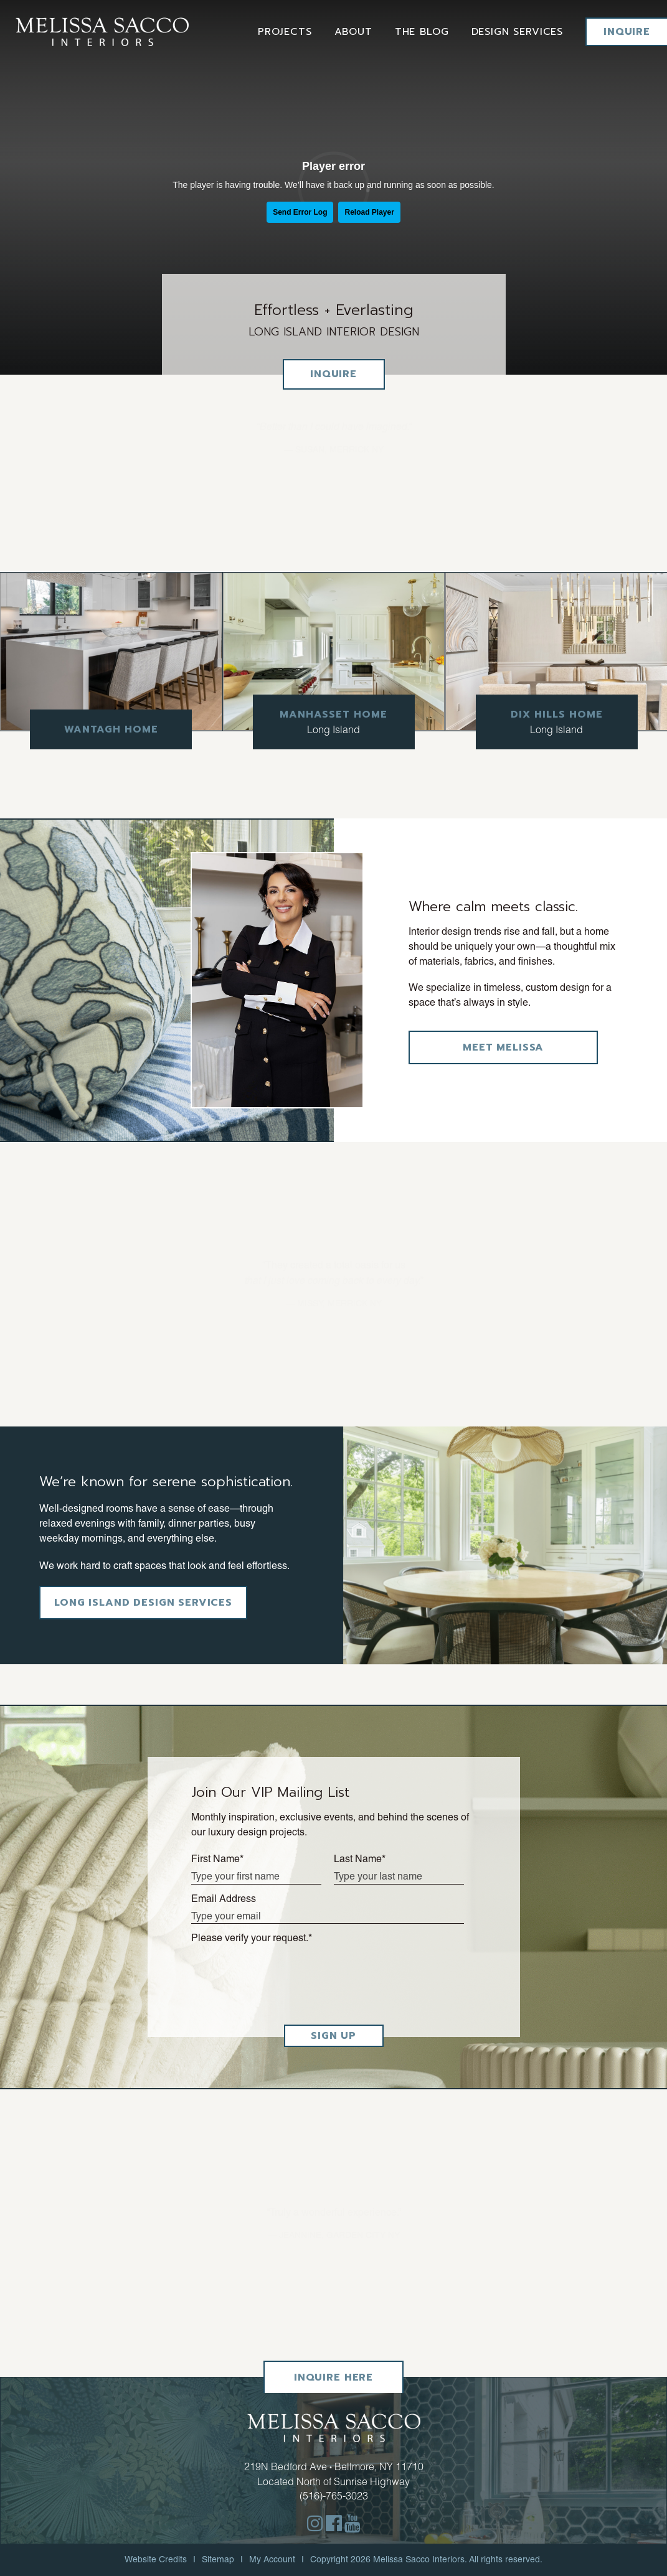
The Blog (422, 31)
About (353, 31)
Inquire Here (333, 2377)
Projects (285, 31)
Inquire (626, 31)
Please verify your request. (251, 1938)
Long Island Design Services (143, 1602)
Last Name (360, 1859)
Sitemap (218, 2559)
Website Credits (156, 2559)
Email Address (223, 1898)
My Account (272, 2559)
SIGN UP (333, 2035)
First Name (217, 1859)
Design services (517, 31)
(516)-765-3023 (334, 2495)
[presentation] (286, 1978)
